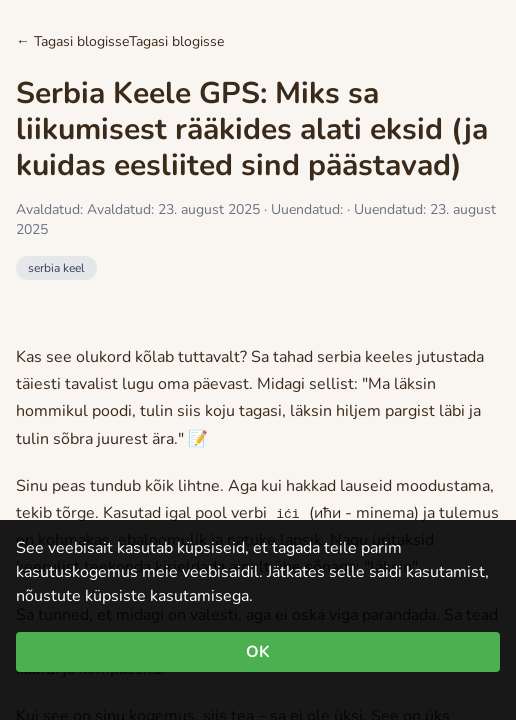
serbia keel (56, 268)
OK (258, 652)
